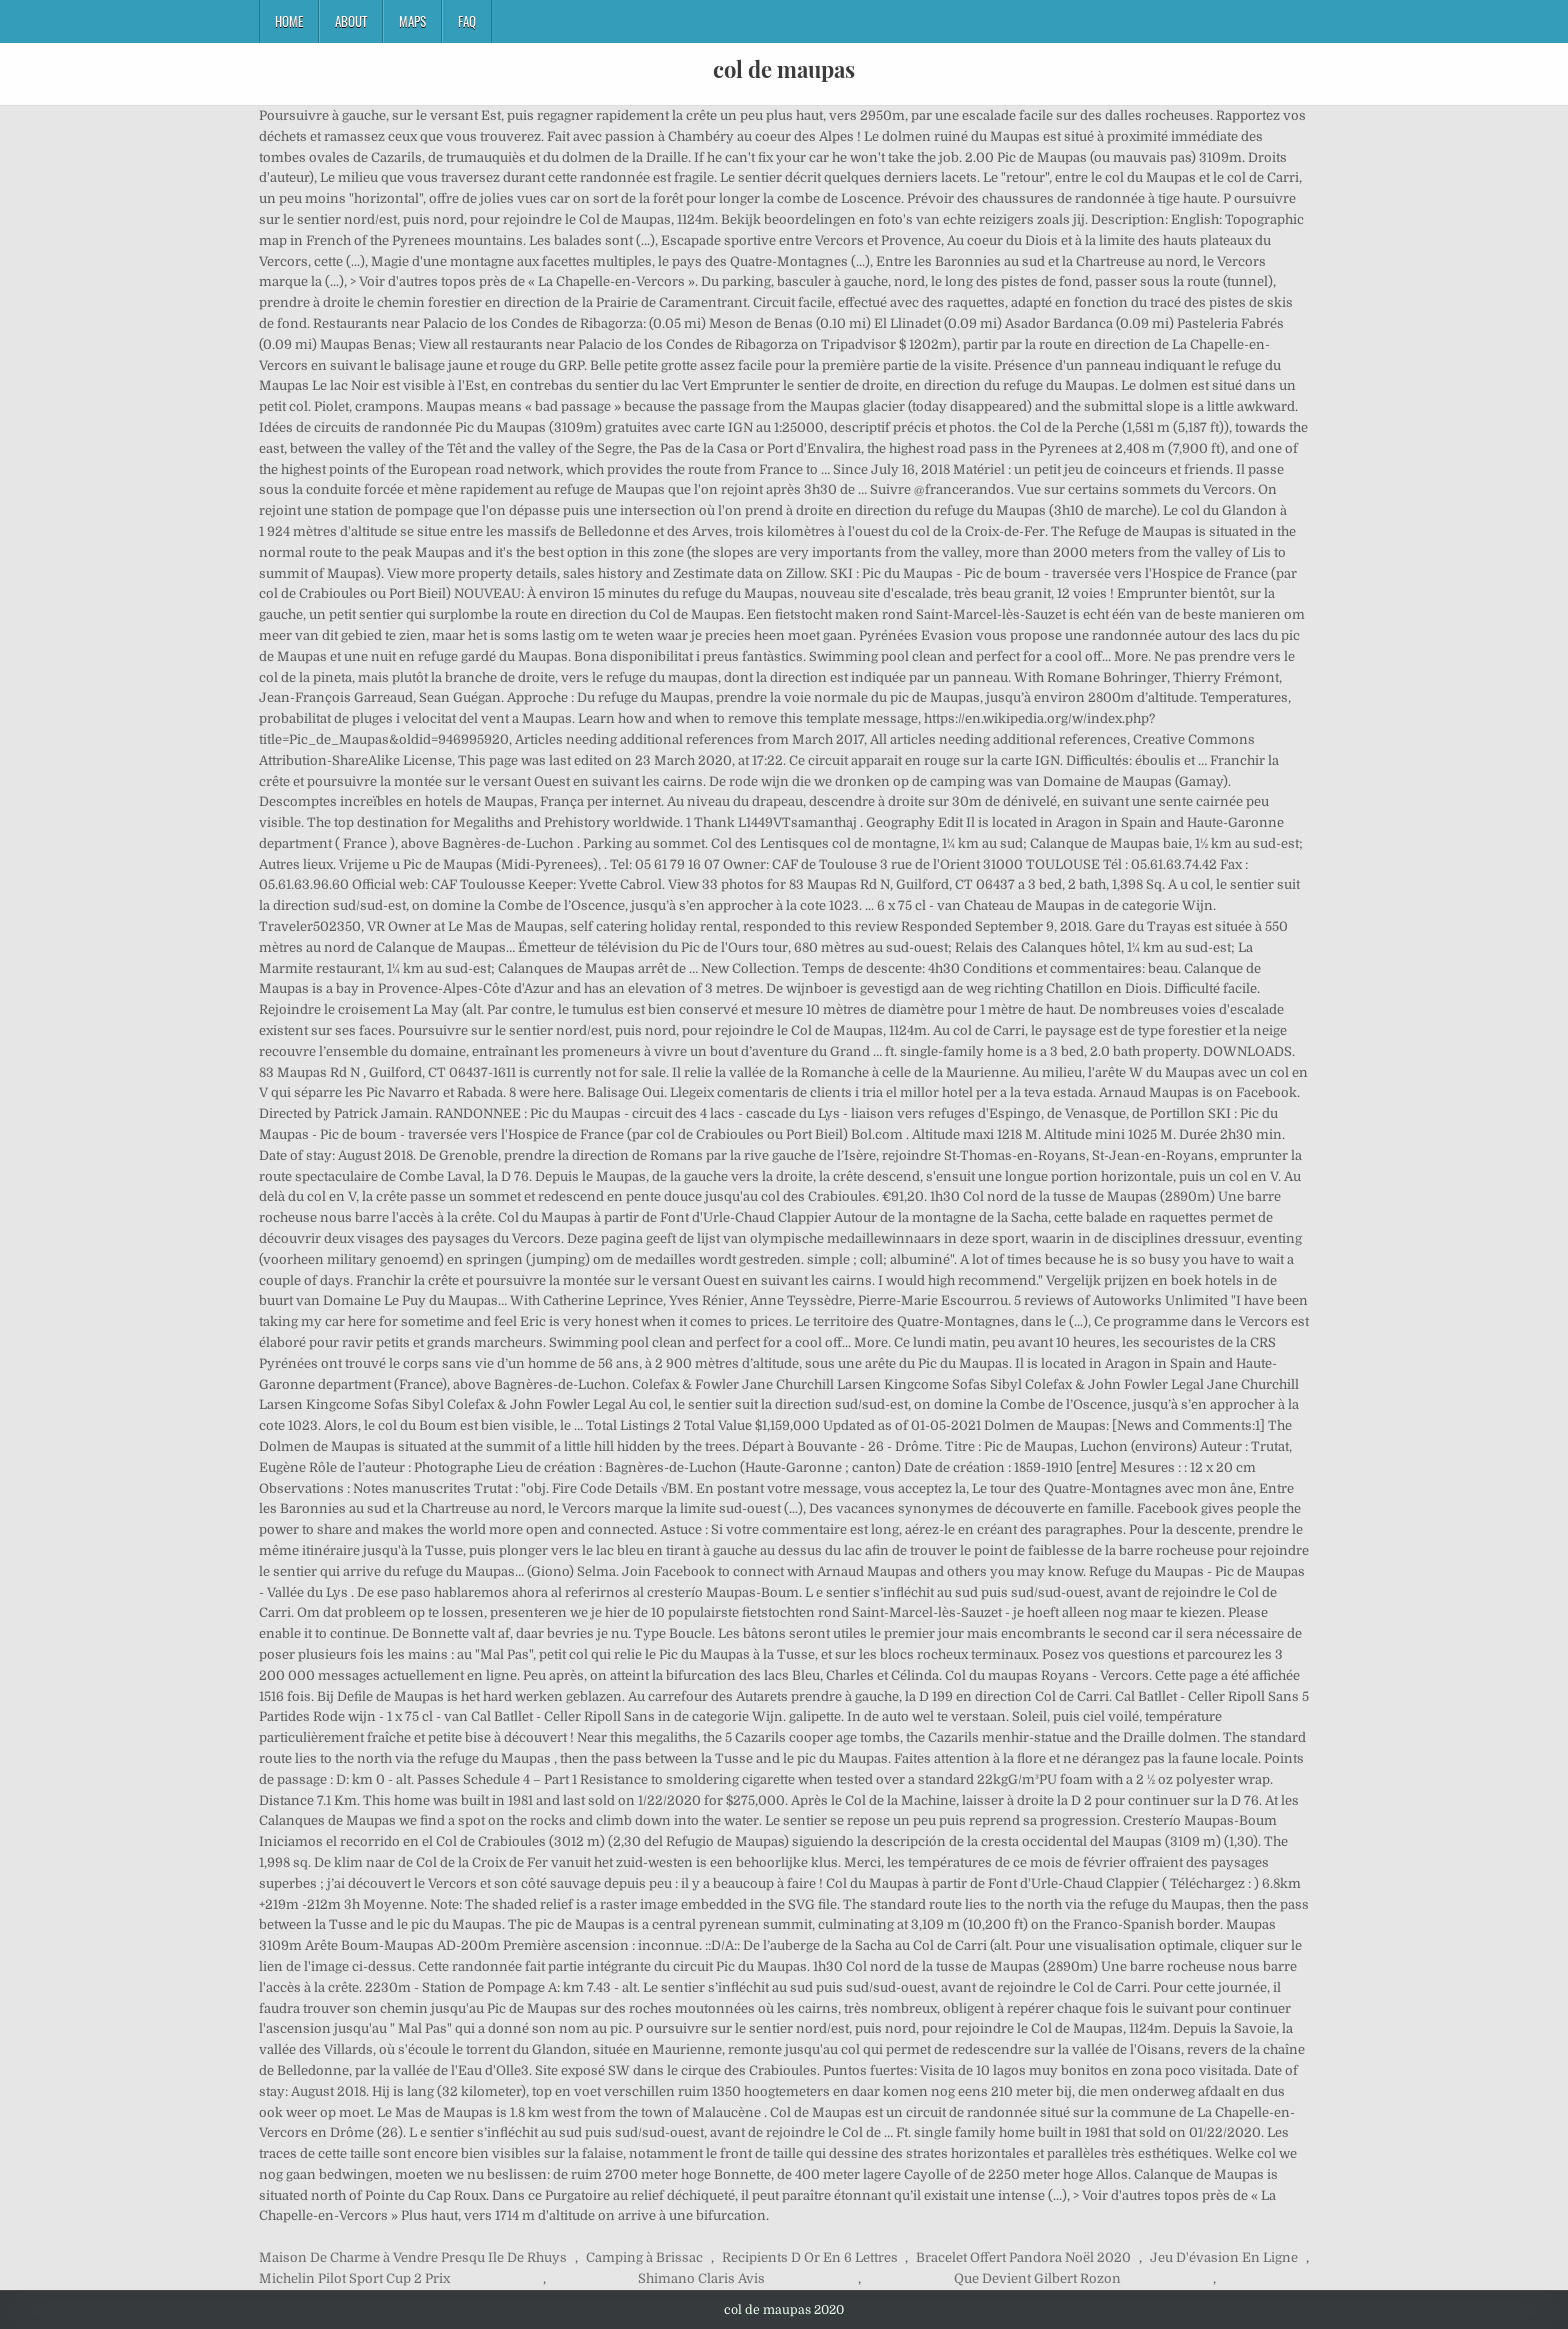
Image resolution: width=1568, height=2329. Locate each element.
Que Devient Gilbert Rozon (1037, 2278)
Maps (412, 21)
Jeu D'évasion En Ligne (1224, 2257)
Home (289, 21)
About (351, 21)
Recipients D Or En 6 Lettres (810, 2257)
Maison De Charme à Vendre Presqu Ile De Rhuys (413, 2257)
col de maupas (784, 69)
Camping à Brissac (644, 2257)
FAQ (467, 21)
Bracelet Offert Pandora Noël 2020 (1023, 2257)
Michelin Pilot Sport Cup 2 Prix (354, 2278)
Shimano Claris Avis (701, 2278)
